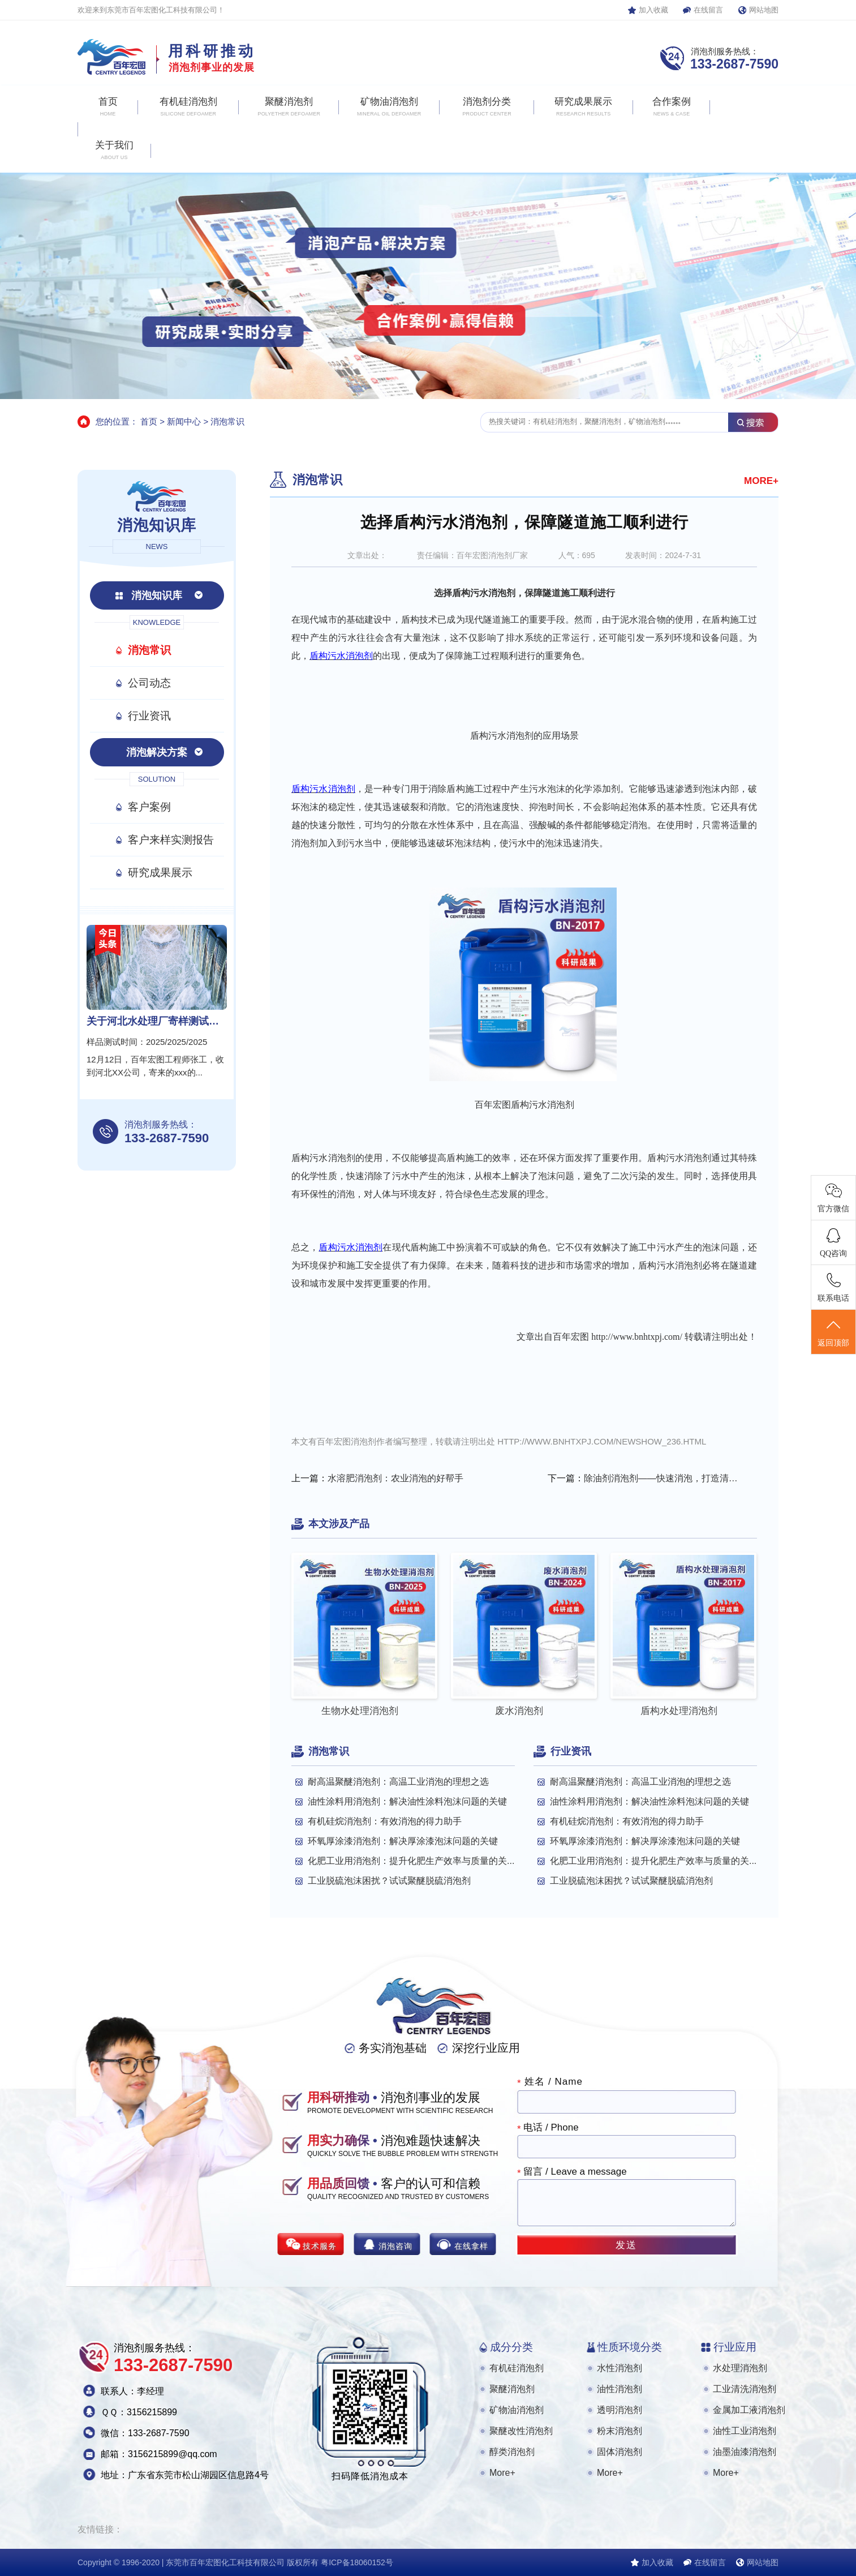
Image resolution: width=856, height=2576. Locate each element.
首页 (148, 421)
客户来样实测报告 (171, 840)
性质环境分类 (629, 2347)
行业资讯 (149, 716)
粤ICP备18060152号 (357, 2562)
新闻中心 (184, 421)
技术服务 (320, 2246)
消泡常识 (227, 421)
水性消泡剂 (619, 2368)
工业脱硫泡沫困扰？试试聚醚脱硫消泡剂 (389, 1880)
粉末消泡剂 (619, 2431)
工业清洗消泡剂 (744, 2389)
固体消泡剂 (619, 2452)
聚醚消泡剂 (512, 2389)
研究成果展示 (160, 872)
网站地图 (763, 10)
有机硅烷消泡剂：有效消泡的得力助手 (385, 1821)
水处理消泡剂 (740, 2368)
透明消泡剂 (619, 2410)
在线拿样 (471, 2246)
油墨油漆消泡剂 (744, 2452)
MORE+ (761, 480)
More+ (502, 2473)
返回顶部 (833, 1332)
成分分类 (511, 2347)
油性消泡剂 (619, 2389)
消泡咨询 (395, 2246)
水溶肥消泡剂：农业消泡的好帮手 (395, 1478)
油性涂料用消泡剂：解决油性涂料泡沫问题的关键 (407, 1801)
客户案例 (149, 807)
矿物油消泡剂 (516, 2410)
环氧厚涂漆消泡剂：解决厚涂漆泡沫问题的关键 (403, 1841)
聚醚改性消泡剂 (521, 2431)
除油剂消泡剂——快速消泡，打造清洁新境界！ (662, 1478)
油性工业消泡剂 (744, 2431)
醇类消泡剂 (512, 2452)
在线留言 (708, 10)
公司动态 (149, 683)
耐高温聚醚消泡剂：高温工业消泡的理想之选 (398, 1781)
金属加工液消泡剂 (749, 2410)
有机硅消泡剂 (516, 2368)
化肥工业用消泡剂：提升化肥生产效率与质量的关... (411, 1861)
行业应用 (734, 2347)
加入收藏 (653, 10)
